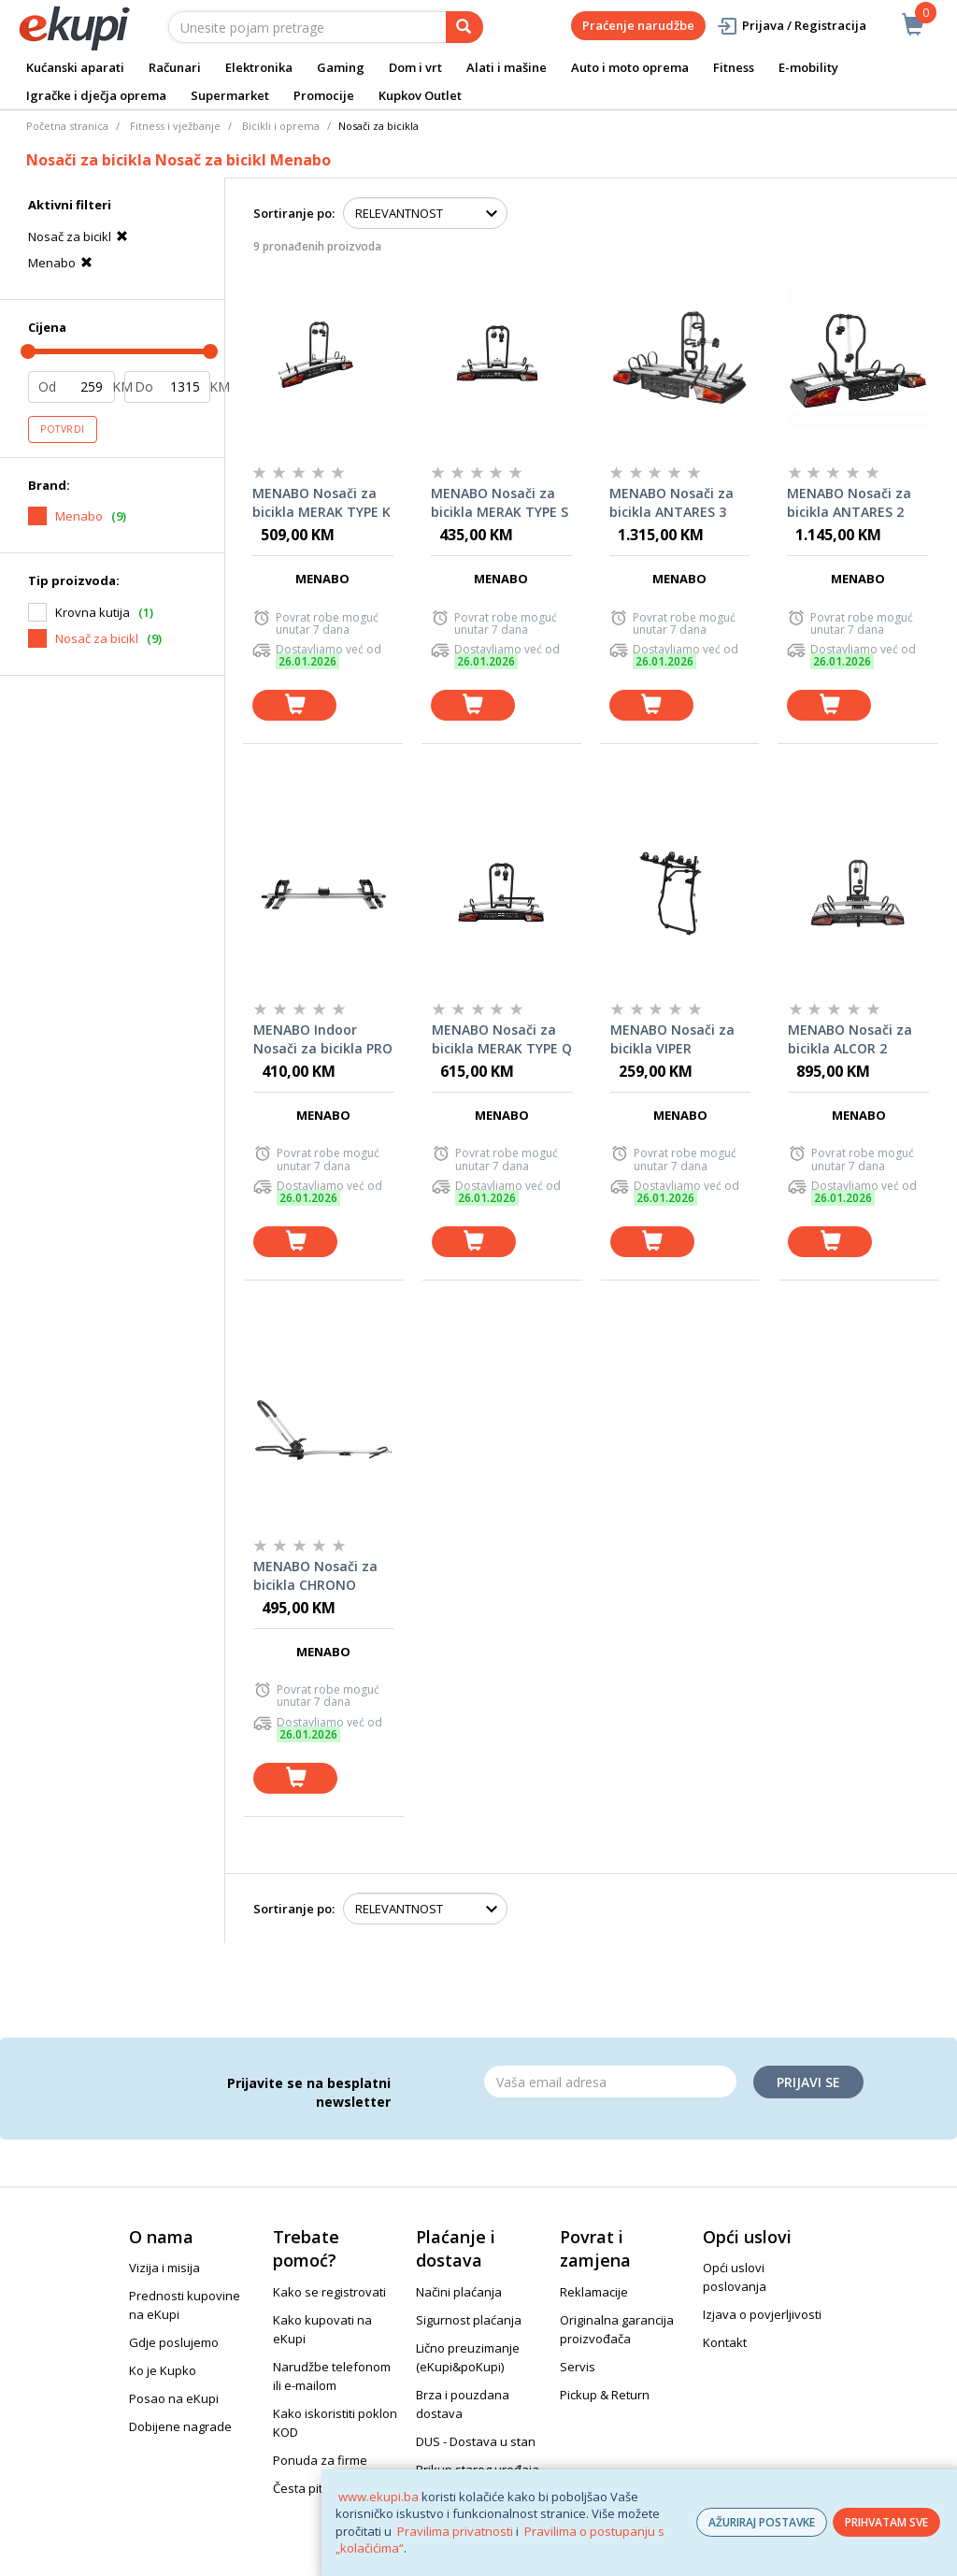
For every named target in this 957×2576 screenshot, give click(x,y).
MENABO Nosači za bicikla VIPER (672, 1039)
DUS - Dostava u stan (476, 2441)
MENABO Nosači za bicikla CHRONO (315, 1575)
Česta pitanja (310, 2488)
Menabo (62, 262)
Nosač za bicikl (80, 236)
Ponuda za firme (320, 2460)
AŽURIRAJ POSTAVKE (761, 2522)
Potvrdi (62, 429)
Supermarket (230, 95)
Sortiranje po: (294, 213)
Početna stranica (67, 126)
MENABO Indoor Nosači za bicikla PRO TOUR (323, 1039)
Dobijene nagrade (180, 2426)
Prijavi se (808, 2082)
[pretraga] (464, 27)
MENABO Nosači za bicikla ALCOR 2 (850, 1039)
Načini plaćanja (459, 2291)
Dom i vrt (415, 67)
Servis (577, 2366)
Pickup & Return (605, 2394)
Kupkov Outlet (420, 95)
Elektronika (259, 67)
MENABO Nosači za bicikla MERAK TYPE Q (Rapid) (502, 1039)
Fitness (733, 67)
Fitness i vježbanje (175, 126)
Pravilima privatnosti (455, 2531)
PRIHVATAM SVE (886, 2522)
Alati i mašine (506, 67)
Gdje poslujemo (174, 2342)
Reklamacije (594, 2291)
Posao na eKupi (174, 2398)
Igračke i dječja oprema (96, 95)
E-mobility (808, 67)
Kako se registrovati (329, 2291)
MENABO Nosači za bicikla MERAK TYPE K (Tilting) (321, 503)
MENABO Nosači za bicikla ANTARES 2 (849, 502)
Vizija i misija (164, 2267)
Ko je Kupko (162, 2370)
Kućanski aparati (75, 67)
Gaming (340, 67)
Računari (175, 67)
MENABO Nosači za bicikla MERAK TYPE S (499, 502)
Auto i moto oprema (630, 67)
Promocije (323, 95)
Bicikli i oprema (281, 126)
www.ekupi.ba (378, 2496)
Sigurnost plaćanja (468, 2319)
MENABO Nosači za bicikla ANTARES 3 (671, 502)
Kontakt (725, 2342)
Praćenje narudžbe (638, 25)
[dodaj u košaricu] (294, 705)
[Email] (610, 2081)
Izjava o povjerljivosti (762, 2314)
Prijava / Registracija (791, 26)
